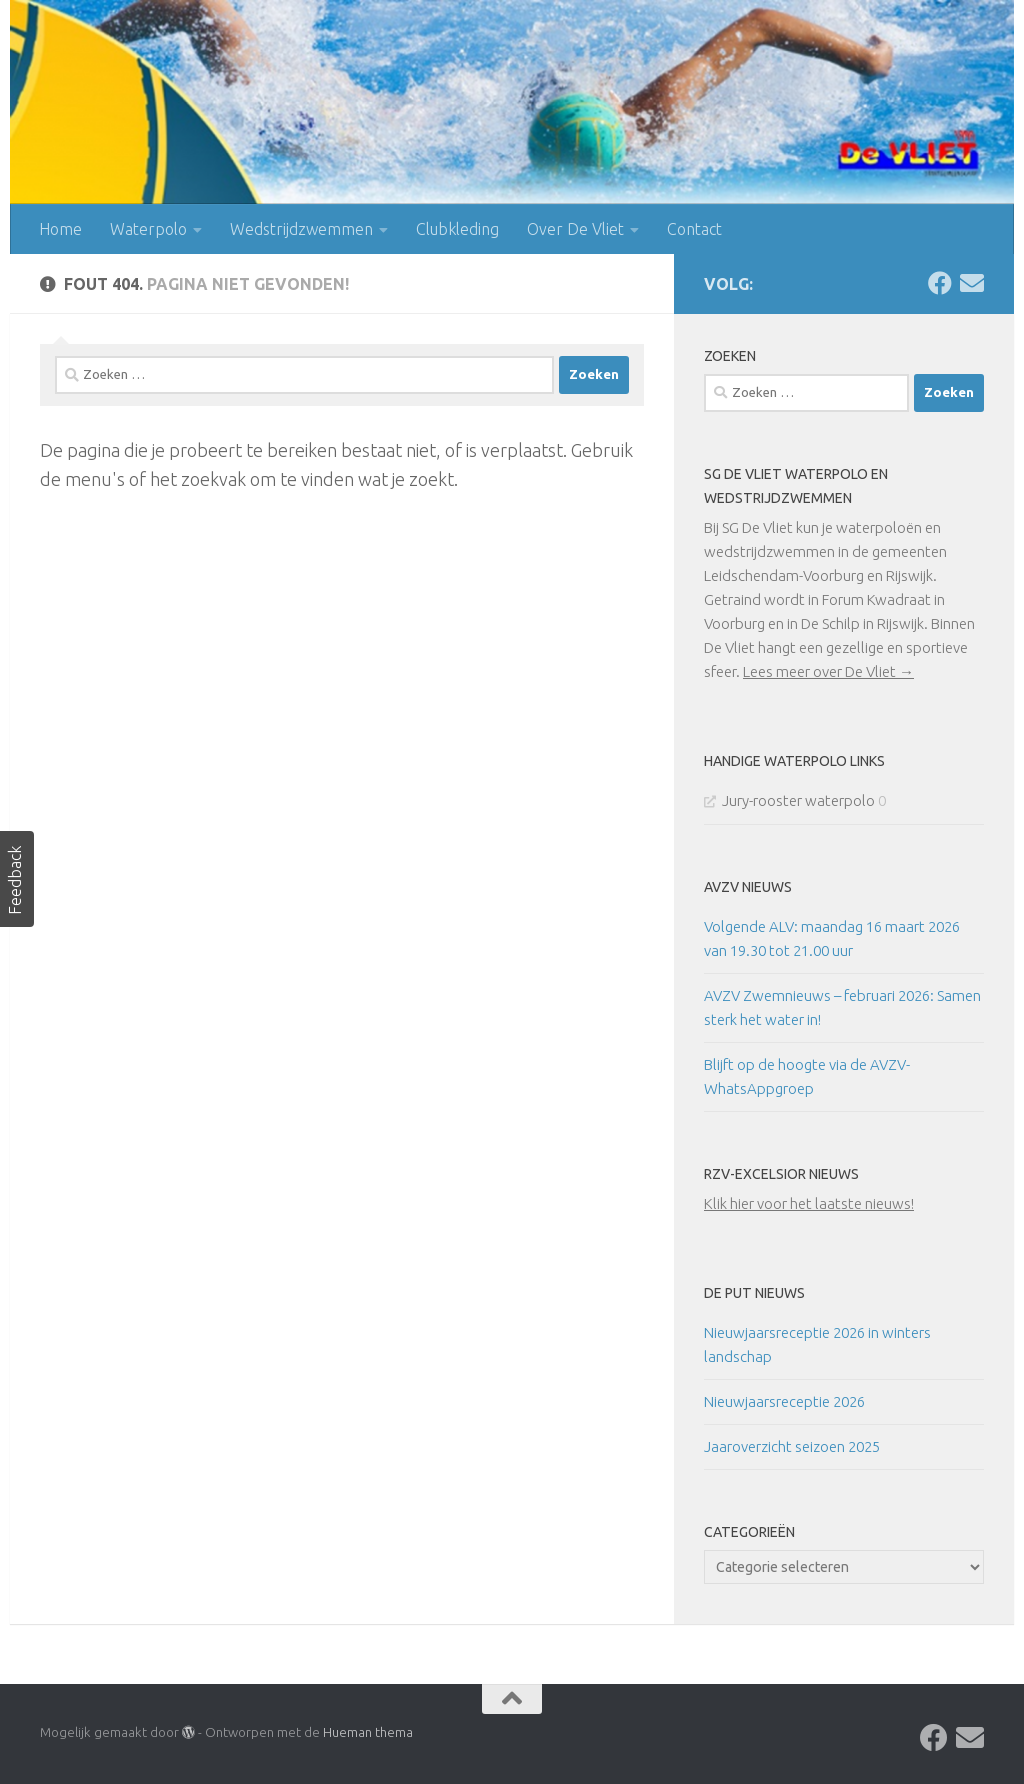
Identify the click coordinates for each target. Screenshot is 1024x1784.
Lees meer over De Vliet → (828, 671)
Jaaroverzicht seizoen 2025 (792, 1446)
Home (60, 229)
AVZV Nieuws (748, 887)
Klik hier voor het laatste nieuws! (809, 1203)
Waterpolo (148, 229)
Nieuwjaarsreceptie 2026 (784, 1401)
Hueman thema (368, 1732)
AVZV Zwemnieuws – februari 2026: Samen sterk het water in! (842, 1007)
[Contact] (972, 283)
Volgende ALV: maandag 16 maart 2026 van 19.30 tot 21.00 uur (832, 938)
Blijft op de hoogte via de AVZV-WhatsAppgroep (807, 1076)
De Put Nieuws (754, 1293)
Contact (694, 229)
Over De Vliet (575, 229)
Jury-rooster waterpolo (798, 800)
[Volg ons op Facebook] (940, 283)
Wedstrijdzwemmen (301, 229)
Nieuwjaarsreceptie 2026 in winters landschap (817, 1344)
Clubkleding (457, 229)
